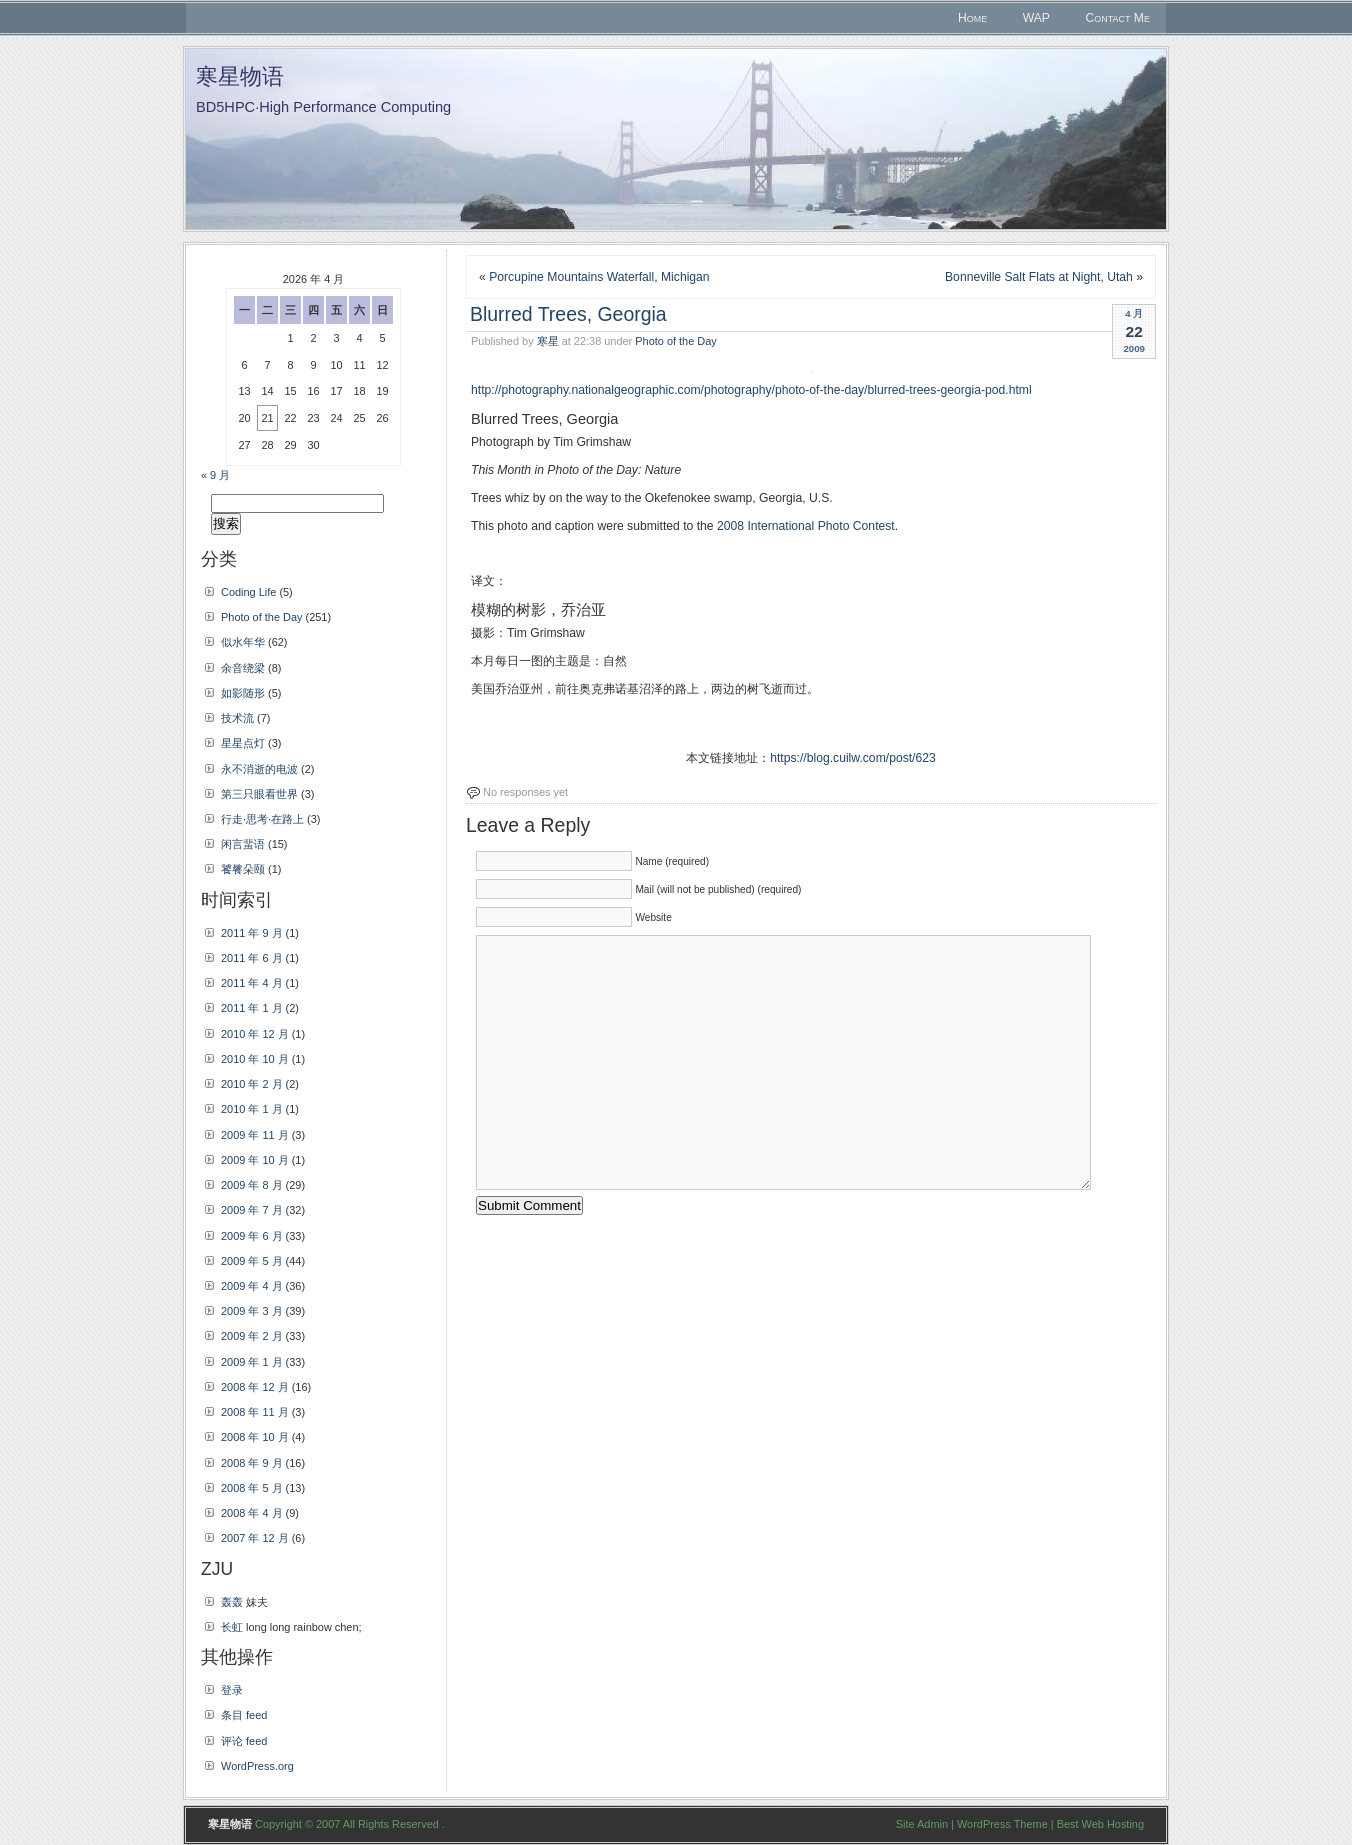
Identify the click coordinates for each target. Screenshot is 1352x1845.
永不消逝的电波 (259, 769)
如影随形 (243, 693)
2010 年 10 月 (255, 1059)
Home (972, 18)
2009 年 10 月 (255, 1160)
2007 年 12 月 (255, 1538)
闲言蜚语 (243, 844)
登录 (232, 1690)
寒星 (548, 341)
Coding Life (248, 592)
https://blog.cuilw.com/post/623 (853, 758)
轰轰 (232, 1602)
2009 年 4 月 (252, 1286)
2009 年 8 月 (252, 1185)
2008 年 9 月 (252, 1463)
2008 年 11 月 (255, 1412)
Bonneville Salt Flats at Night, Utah (1039, 277)
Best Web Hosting (1100, 1824)
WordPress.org (257, 1766)
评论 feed (244, 1741)
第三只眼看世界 (259, 794)
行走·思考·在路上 (262, 819)
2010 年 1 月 (252, 1109)
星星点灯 (243, 743)
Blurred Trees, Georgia (568, 314)
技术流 (237, 718)
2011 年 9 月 (252, 933)
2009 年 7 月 (252, 1210)
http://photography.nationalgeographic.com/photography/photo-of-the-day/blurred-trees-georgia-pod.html (751, 390)
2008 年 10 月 (255, 1437)
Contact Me (1117, 18)
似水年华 (243, 642)
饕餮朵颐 (243, 869)
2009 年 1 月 (252, 1362)
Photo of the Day (675, 341)
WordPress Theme (1002, 1824)
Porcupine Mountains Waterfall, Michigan (599, 277)
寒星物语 (240, 76)
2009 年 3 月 (252, 1311)
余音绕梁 (243, 668)
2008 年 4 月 (252, 1513)
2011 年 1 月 (252, 1008)
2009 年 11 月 (255, 1135)
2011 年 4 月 (252, 983)
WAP (1036, 18)
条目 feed (244, 1715)
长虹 (232, 1627)
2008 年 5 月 (252, 1488)
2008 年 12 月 (255, 1387)
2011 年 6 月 (252, 958)
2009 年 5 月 (252, 1261)
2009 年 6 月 (252, 1236)
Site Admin (922, 1824)
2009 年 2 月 (252, 1336)
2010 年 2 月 (252, 1084)
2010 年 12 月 (255, 1034)
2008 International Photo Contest (806, 526)
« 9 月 (215, 475)
